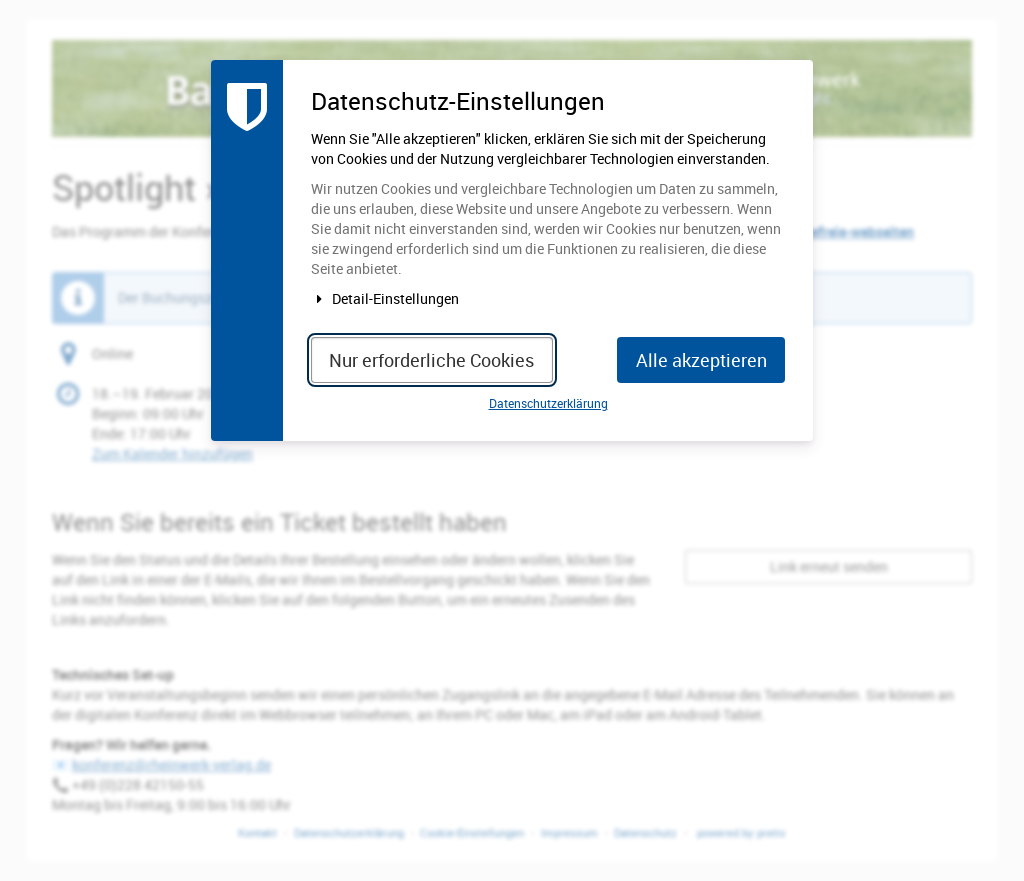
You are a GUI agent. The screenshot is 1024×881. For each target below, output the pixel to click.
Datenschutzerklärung (548, 403)
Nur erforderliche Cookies (431, 360)
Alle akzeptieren (701, 360)
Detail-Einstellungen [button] (385, 298)
